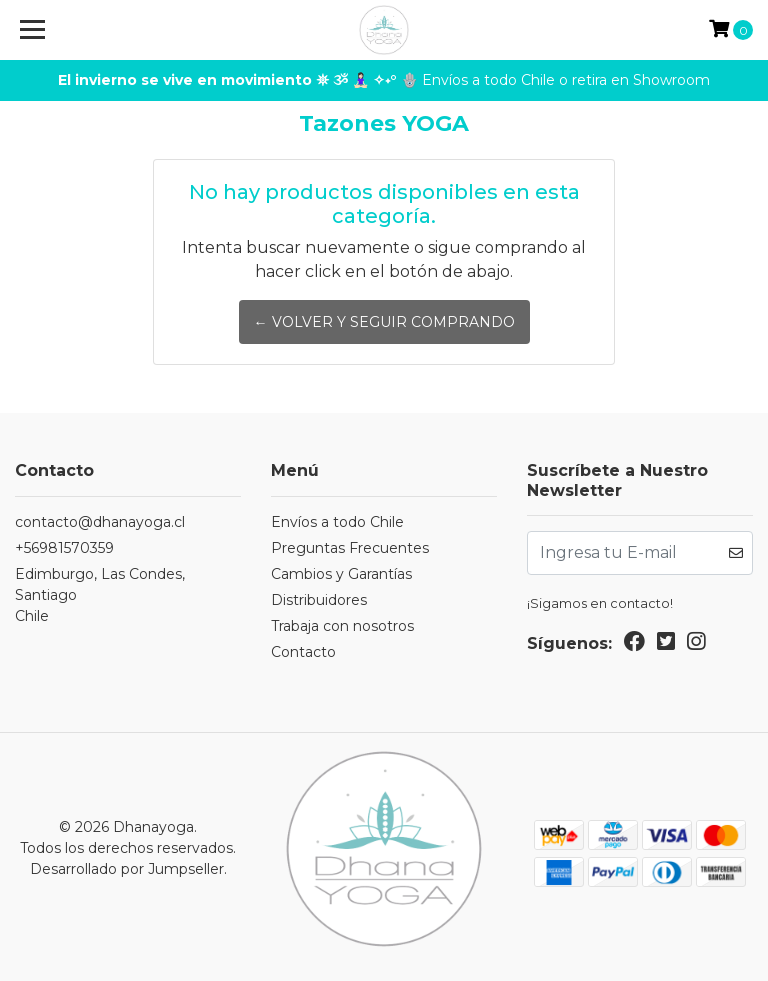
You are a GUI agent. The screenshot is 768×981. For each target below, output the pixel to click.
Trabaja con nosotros (342, 626)
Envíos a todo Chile (337, 522)
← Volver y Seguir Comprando (384, 322)
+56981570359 (64, 548)
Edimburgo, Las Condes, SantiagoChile (100, 595)
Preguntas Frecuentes (350, 548)
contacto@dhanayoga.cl (100, 522)
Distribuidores (319, 600)
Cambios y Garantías (341, 574)
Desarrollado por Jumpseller (127, 869)
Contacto (303, 652)
